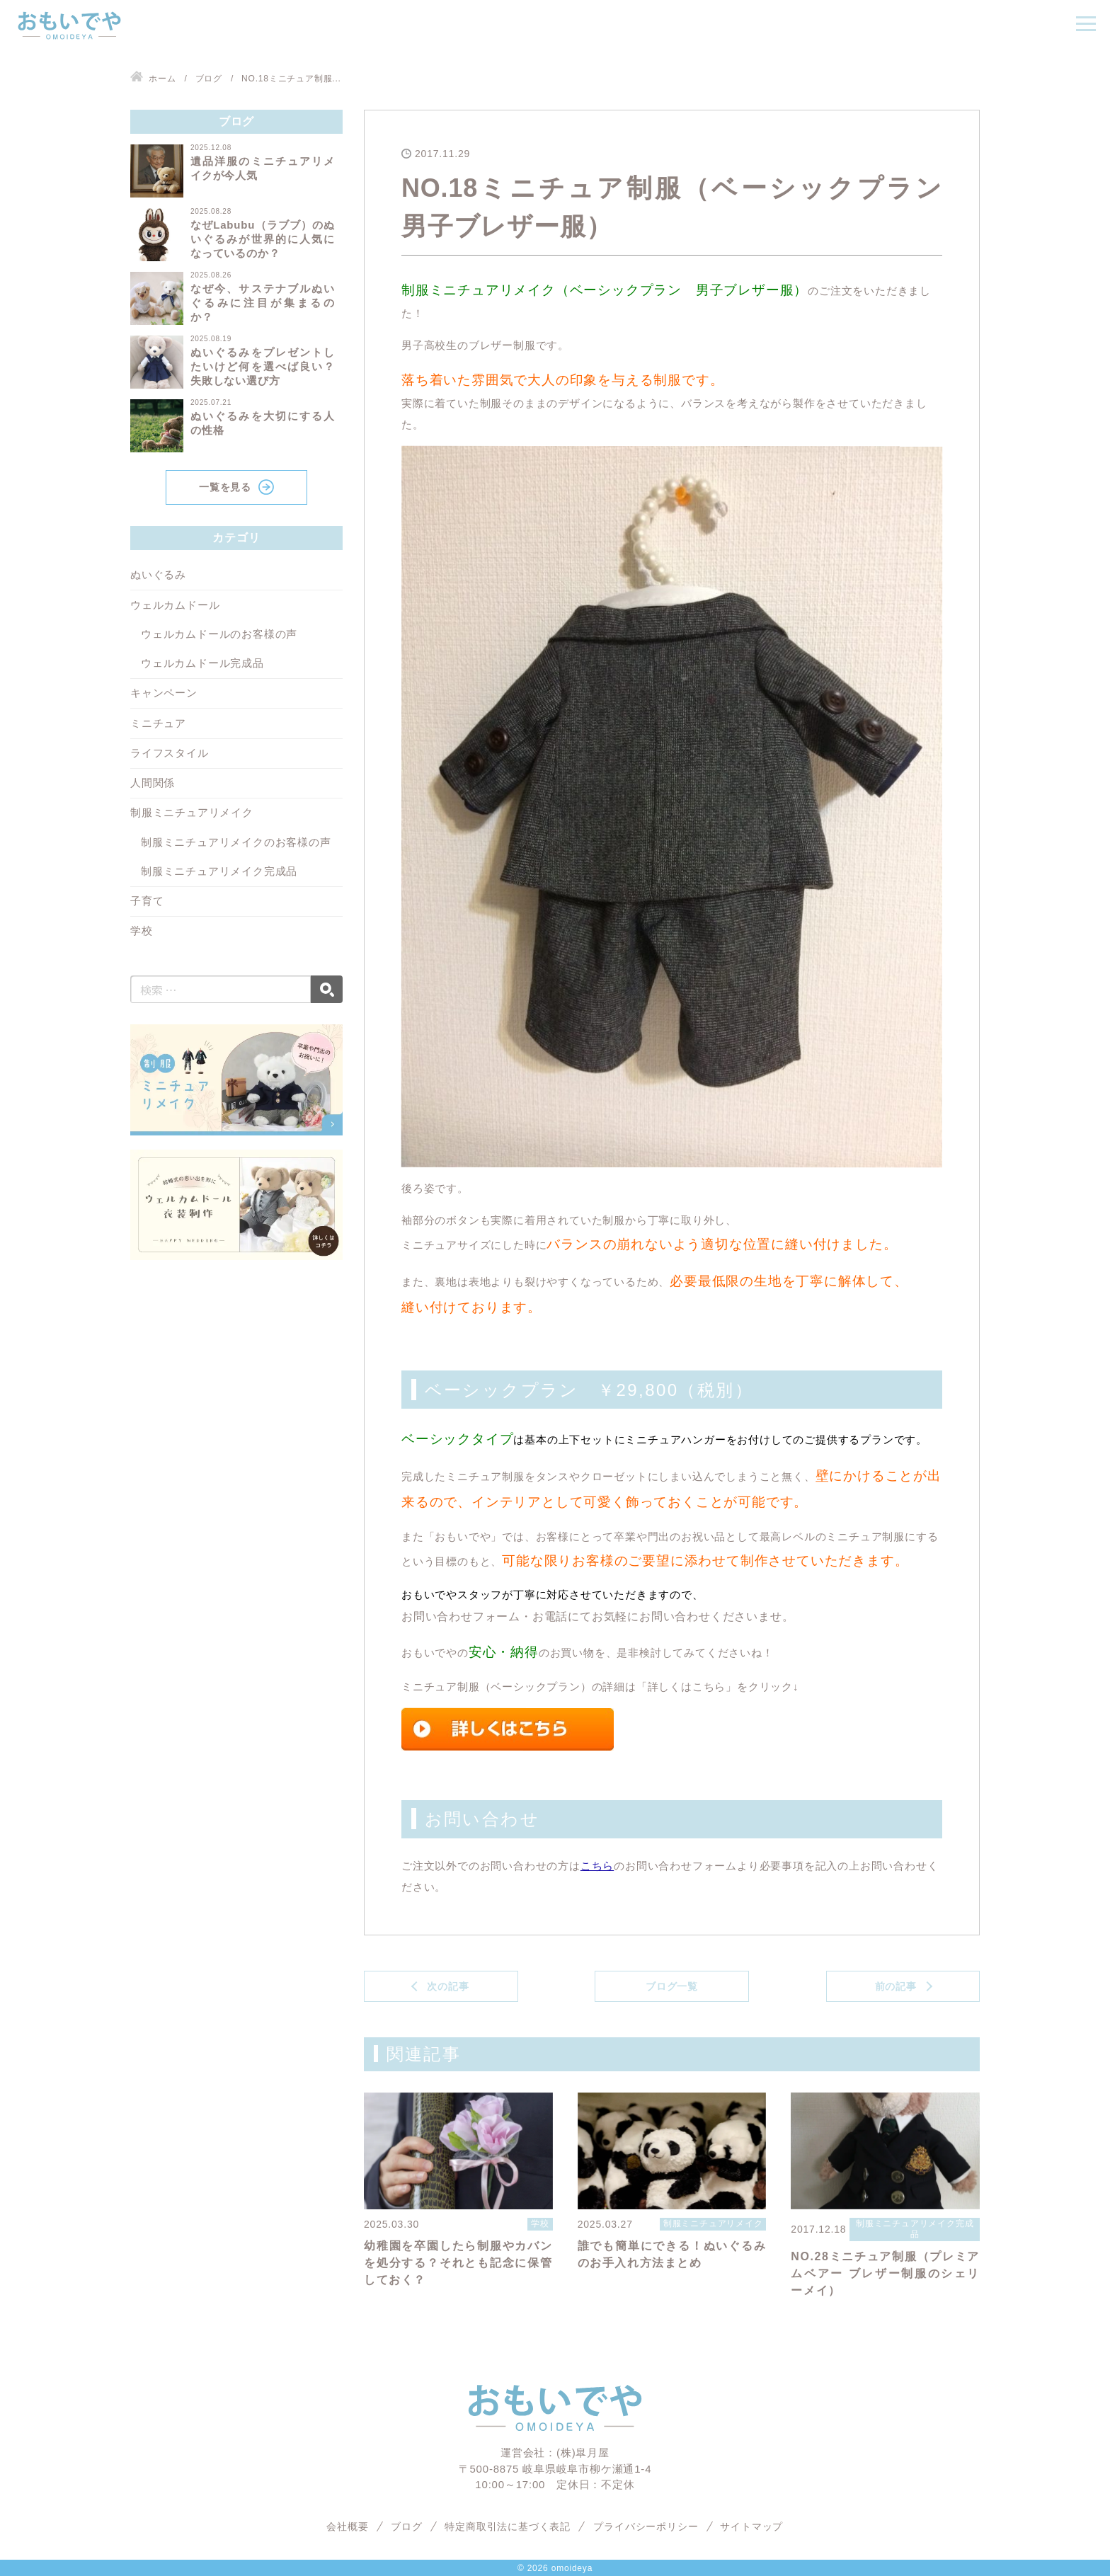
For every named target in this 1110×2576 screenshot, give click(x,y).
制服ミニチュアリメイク (191, 812)
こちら (597, 1865)
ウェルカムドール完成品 (202, 663)
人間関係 (152, 783)
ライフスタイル (169, 753)
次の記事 (448, 1986)
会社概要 (347, 2526)
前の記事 (896, 1986)
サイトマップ (752, 2526)
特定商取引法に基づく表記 (508, 2526)
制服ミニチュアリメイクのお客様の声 (236, 842)
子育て (147, 901)
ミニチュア (158, 723)
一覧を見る (225, 487)
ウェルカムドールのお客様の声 (219, 634)
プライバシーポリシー (645, 2526)
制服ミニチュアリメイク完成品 (219, 871)
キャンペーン (164, 693)
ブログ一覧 (672, 1986)
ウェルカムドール (174, 605)
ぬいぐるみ (158, 574)
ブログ (406, 2526)
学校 (141, 931)
